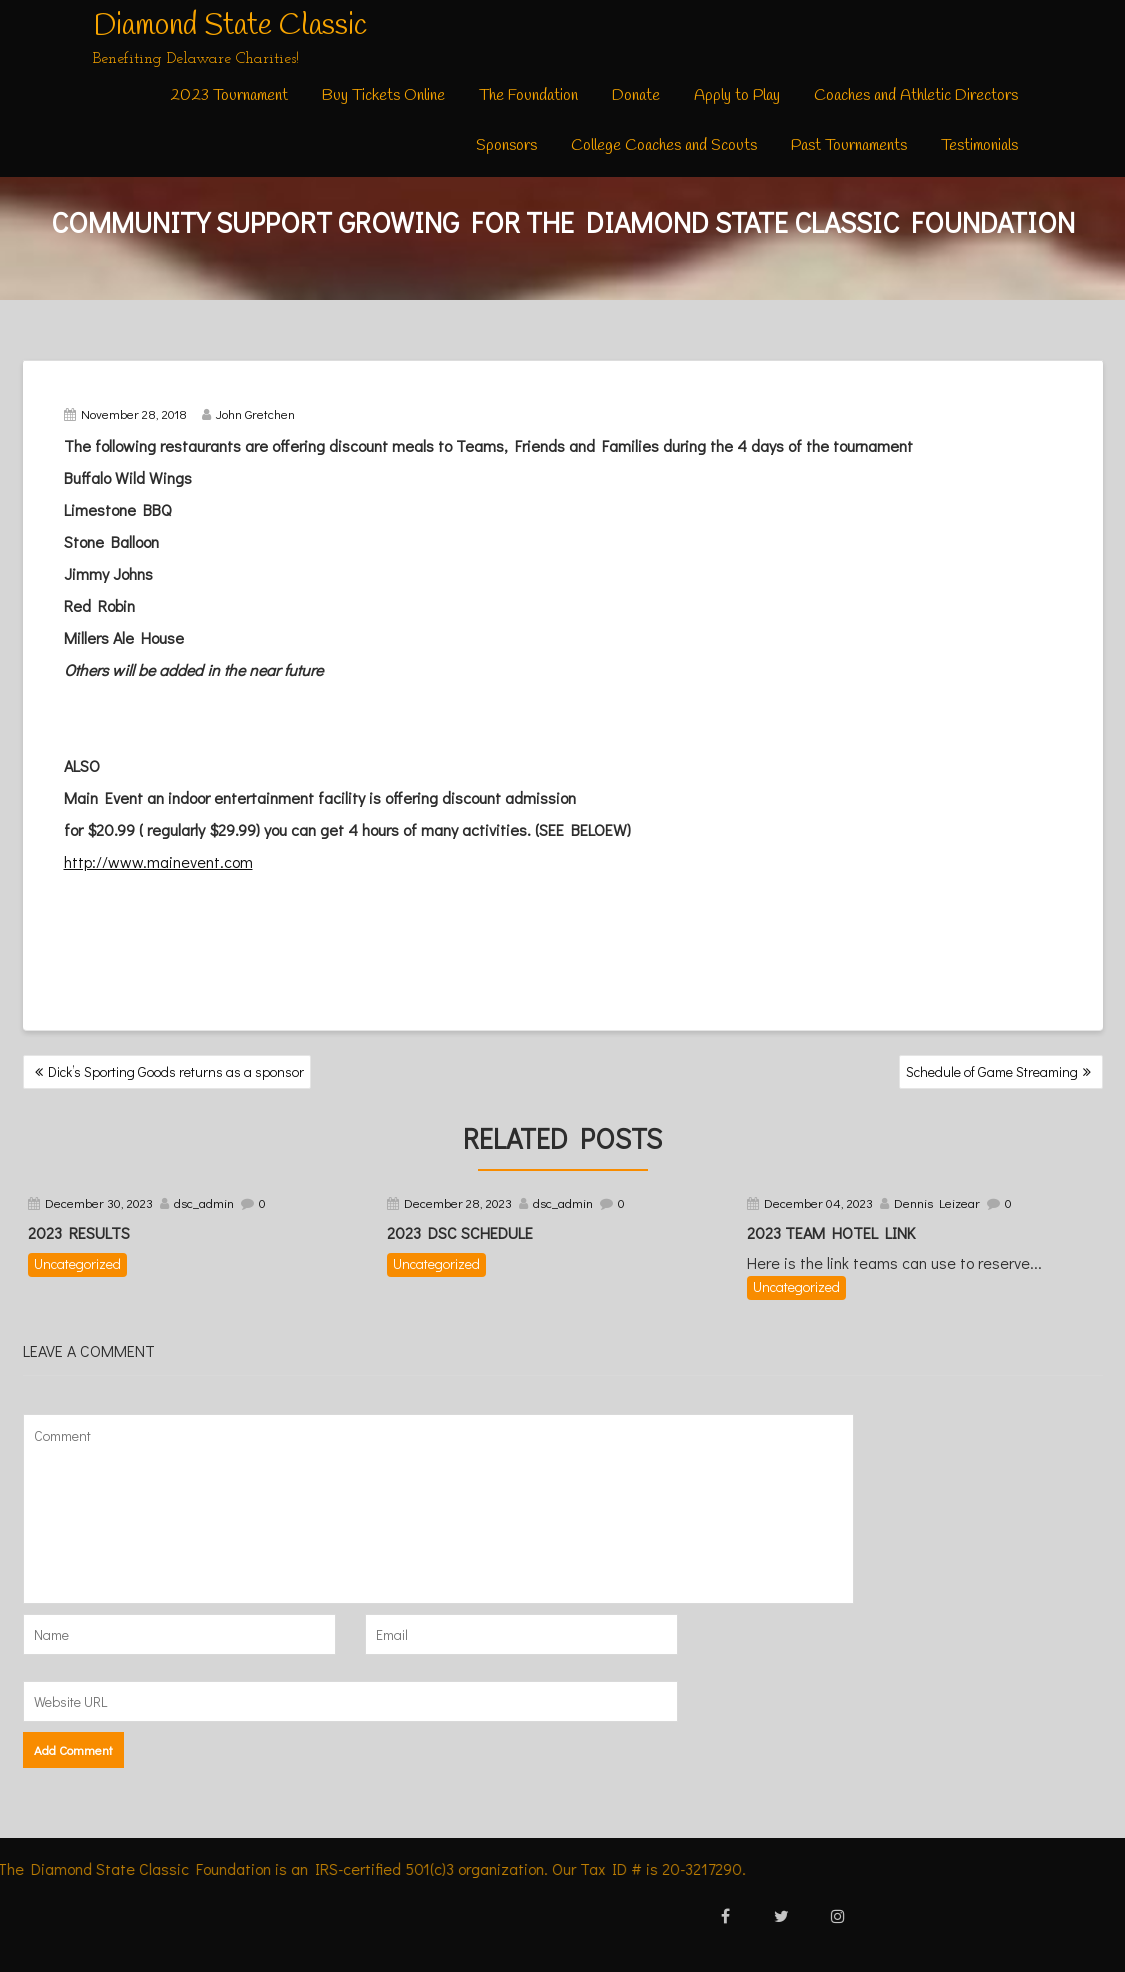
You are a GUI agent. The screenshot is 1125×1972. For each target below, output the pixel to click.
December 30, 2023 (99, 1202)
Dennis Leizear (937, 1202)
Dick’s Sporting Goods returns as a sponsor (176, 1071)
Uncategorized (77, 1263)
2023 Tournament (229, 95)
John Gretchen (248, 413)
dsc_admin (204, 1202)
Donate (636, 95)
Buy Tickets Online (383, 95)
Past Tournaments (849, 145)
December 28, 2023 (458, 1202)
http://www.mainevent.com (158, 861)
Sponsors (506, 145)
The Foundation (528, 95)
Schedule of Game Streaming (992, 1071)
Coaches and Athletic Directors (916, 95)
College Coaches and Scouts (664, 145)
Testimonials (979, 145)
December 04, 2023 (818, 1202)
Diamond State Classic (230, 26)
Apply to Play (737, 95)
